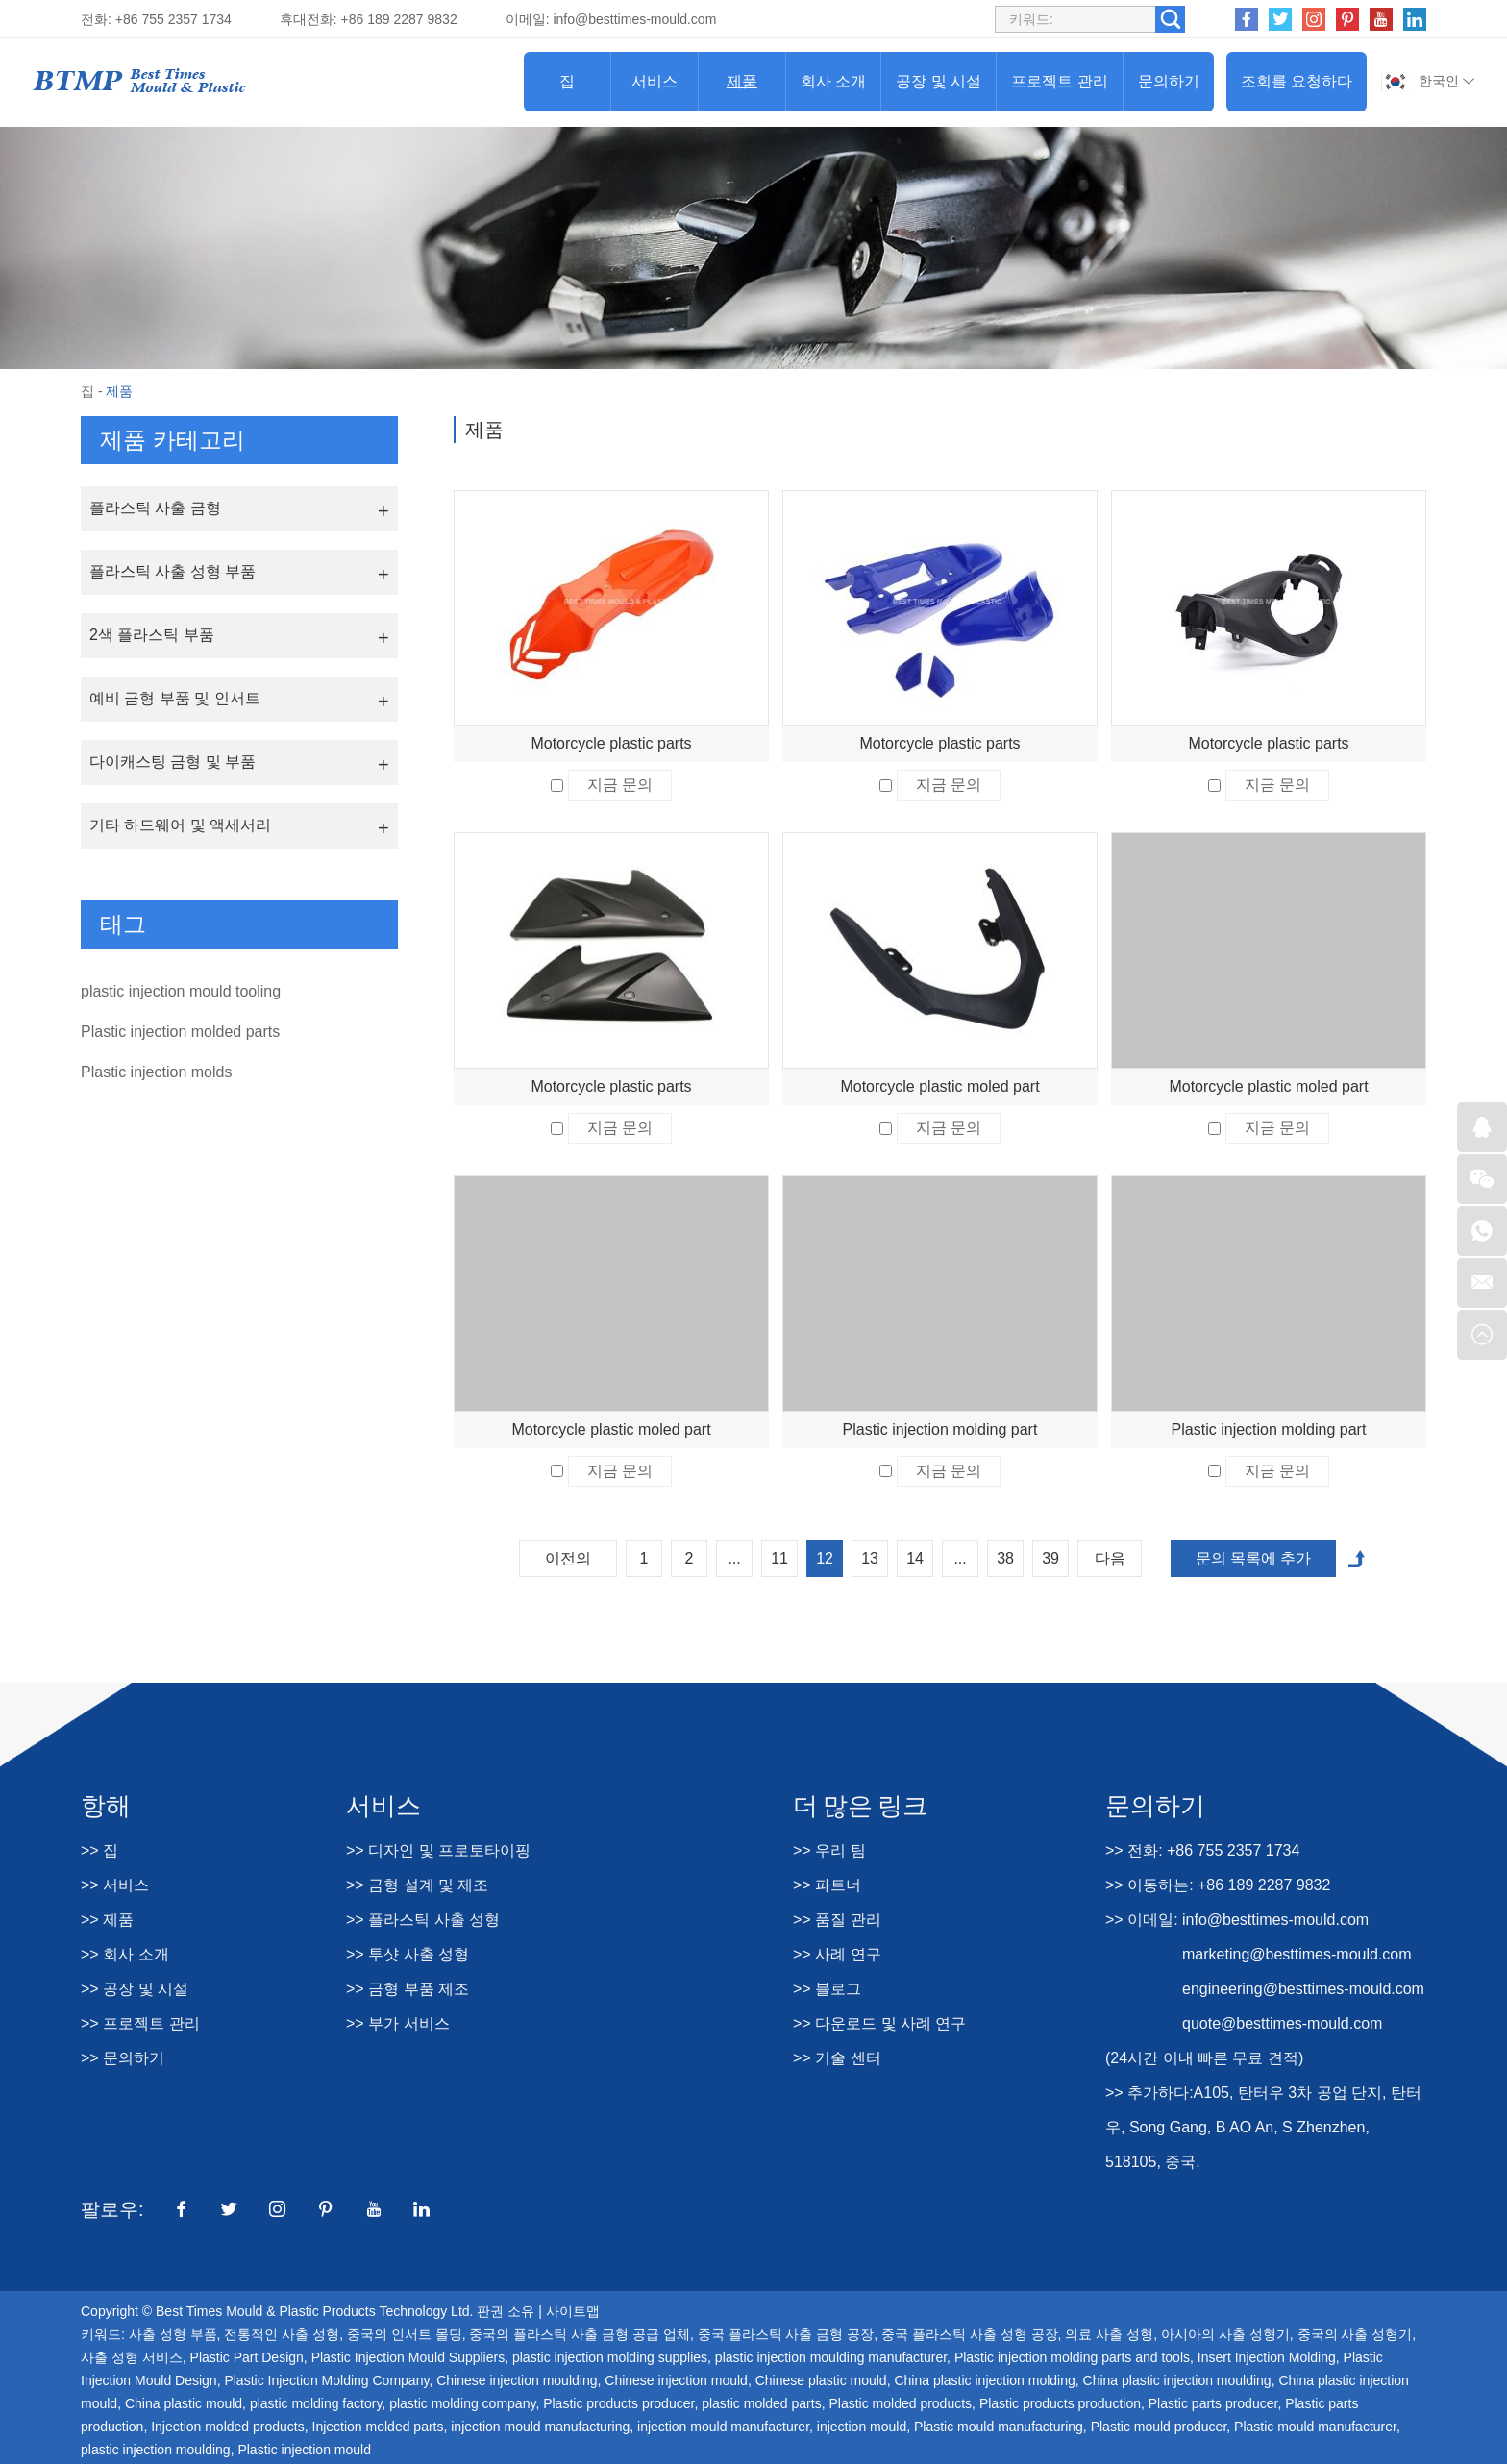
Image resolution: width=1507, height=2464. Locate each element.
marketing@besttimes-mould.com (1297, 1954)
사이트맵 (573, 2311)
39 (1050, 1558)
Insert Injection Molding (1267, 2357)
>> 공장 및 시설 (134, 1989)
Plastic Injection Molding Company (326, 2380)
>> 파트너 (827, 1885)
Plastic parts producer (1213, 2403)
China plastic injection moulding (1177, 2380)
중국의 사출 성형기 (1355, 2334)
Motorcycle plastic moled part (939, 1086)
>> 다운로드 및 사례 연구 (879, 2023)
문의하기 (1168, 81)
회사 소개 (833, 81)
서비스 (654, 81)
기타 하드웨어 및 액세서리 (180, 825)
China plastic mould (183, 2403)
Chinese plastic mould (821, 2380)
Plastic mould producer (1159, 2426)
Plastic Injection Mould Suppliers (408, 2357)
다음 (1110, 1558)
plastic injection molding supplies (609, 2357)
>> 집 (99, 1850)
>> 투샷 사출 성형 (407, 1954)
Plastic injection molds (156, 1072)
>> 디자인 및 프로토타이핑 (438, 1850)
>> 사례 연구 (837, 1954)
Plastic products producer (618, 2403)
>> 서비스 (115, 1885)
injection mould (861, 2426)
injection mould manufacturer (723, 2426)
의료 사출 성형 (1109, 2334)
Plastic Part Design (247, 2357)
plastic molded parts (762, 2403)
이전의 (568, 1558)
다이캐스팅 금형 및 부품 (172, 761)
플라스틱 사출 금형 (155, 508)
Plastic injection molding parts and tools (1072, 2357)
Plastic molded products (900, 2403)
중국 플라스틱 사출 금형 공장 (786, 2334)
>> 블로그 (827, 1989)
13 (869, 1558)
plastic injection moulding (156, 2449)
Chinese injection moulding (516, 2380)
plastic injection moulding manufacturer (831, 2357)
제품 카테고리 (172, 440)
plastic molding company (462, 2403)
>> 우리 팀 (829, 1850)
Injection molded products (228, 2426)
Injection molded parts (378, 2426)
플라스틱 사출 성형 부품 (172, 571)
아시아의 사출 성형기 (1225, 2334)
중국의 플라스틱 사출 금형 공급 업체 (579, 2334)
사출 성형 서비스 (132, 2357)
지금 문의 (620, 784)
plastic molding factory (316, 2403)
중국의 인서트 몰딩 (404, 2334)
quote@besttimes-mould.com (1282, 2023)
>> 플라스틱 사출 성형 (423, 1919)
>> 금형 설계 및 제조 (417, 1885)
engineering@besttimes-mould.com (1303, 1989)
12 (824, 1558)
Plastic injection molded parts (180, 1031)
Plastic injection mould (304, 2449)
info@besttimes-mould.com (634, 19)
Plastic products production (1060, 2403)
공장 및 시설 (938, 81)
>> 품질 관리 (837, 1919)
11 (779, 1558)
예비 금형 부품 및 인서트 (174, 698)
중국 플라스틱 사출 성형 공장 (969, 2334)
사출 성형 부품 (173, 2334)
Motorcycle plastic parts (611, 743)
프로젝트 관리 (1059, 81)
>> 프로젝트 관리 (140, 2023)
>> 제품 (107, 1919)
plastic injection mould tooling (181, 991)
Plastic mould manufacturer (1315, 2426)
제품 (742, 81)
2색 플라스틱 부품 (151, 635)
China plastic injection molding (984, 2380)
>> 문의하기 (122, 2058)
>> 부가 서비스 (398, 2023)
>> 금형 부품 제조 (407, 1989)
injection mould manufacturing (540, 2426)
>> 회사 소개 (125, 1954)
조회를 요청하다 (1296, 81)
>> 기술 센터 (837, 2058)
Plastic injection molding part (940, 1429)
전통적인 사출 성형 (281, 2334)
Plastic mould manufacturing (998, 2426)
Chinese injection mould (676, 2380)
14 (915, 1558)
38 (1005, 1558)
